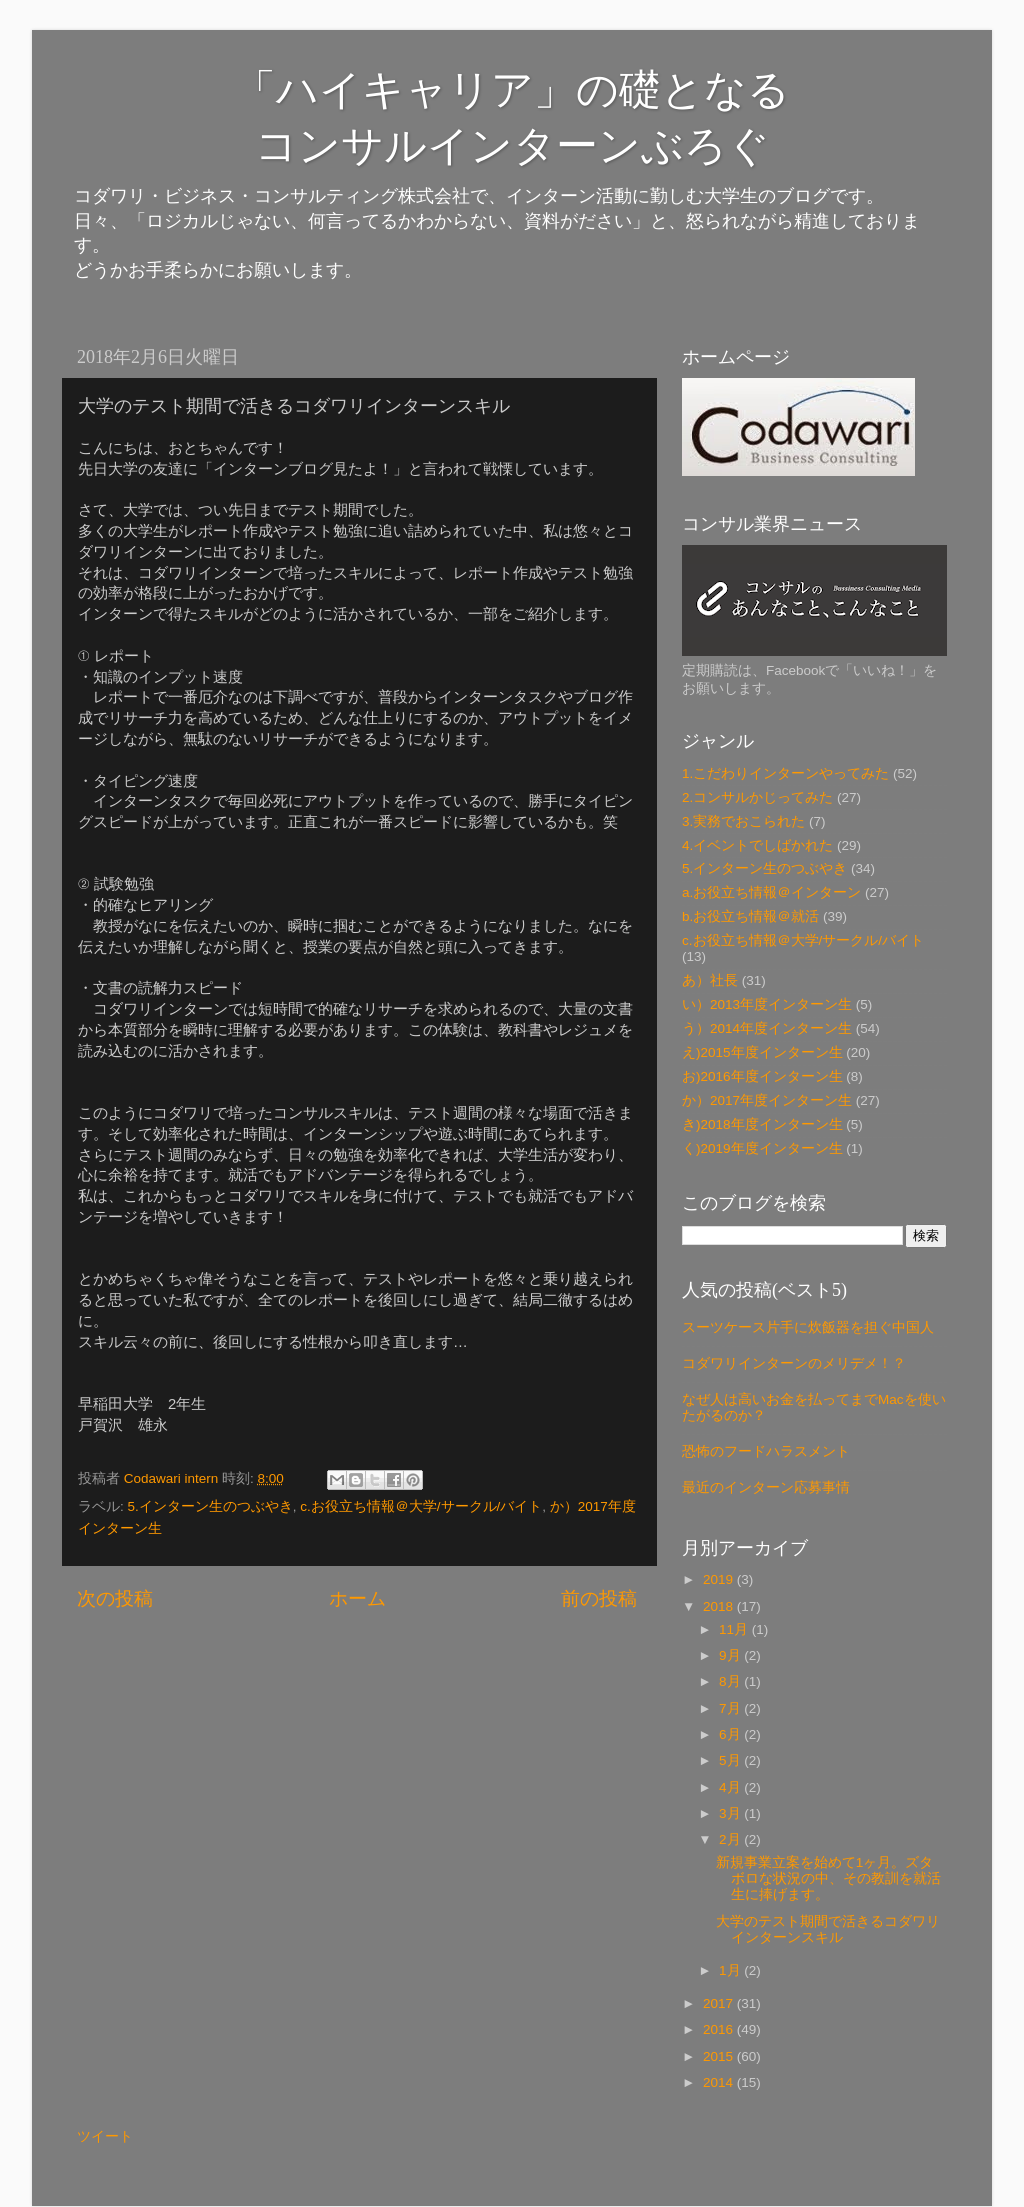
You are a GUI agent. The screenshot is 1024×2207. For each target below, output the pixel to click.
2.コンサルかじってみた (757, 797)
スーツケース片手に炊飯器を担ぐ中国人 (808, 1327)
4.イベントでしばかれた (757, 845)
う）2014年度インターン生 (767, 1028)
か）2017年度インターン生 (767, 1100)
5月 (731, 1760)
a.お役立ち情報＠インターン (771, 892)
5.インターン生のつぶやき (210, 1506)
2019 (720, 1579)
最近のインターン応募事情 (766, 1487)
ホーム (357, 1598)
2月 (731, 1839)
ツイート (105, 2136)
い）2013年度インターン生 (767, 1004)
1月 (731, 1970)
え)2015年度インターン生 (762, 1052)
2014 (720, 2082)
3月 (731, 1813)
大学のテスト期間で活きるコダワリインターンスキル (828, 1929)
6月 (731, 1734)
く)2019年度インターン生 (762, 1148)
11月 (735, 1629)
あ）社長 (710, 980)
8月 (731, 1681)
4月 (731, 1787)
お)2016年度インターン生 (762, 1076)
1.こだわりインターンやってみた (785, 773)
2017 (720, 2003)
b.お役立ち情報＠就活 (750, 916)
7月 (731, 1708)
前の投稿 (599, 1598)
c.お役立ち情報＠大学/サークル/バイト (421, 1506)
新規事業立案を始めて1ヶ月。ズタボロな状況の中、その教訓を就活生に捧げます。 (828, 1878)
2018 (720, 1606)
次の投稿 (115, 1598)
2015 (720, 2056)
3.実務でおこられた (743, 821)
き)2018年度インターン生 (762, 1124)
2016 (720, 2029)
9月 (731, 1655)
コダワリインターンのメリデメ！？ (794, 1363)
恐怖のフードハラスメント (766, 1451)
